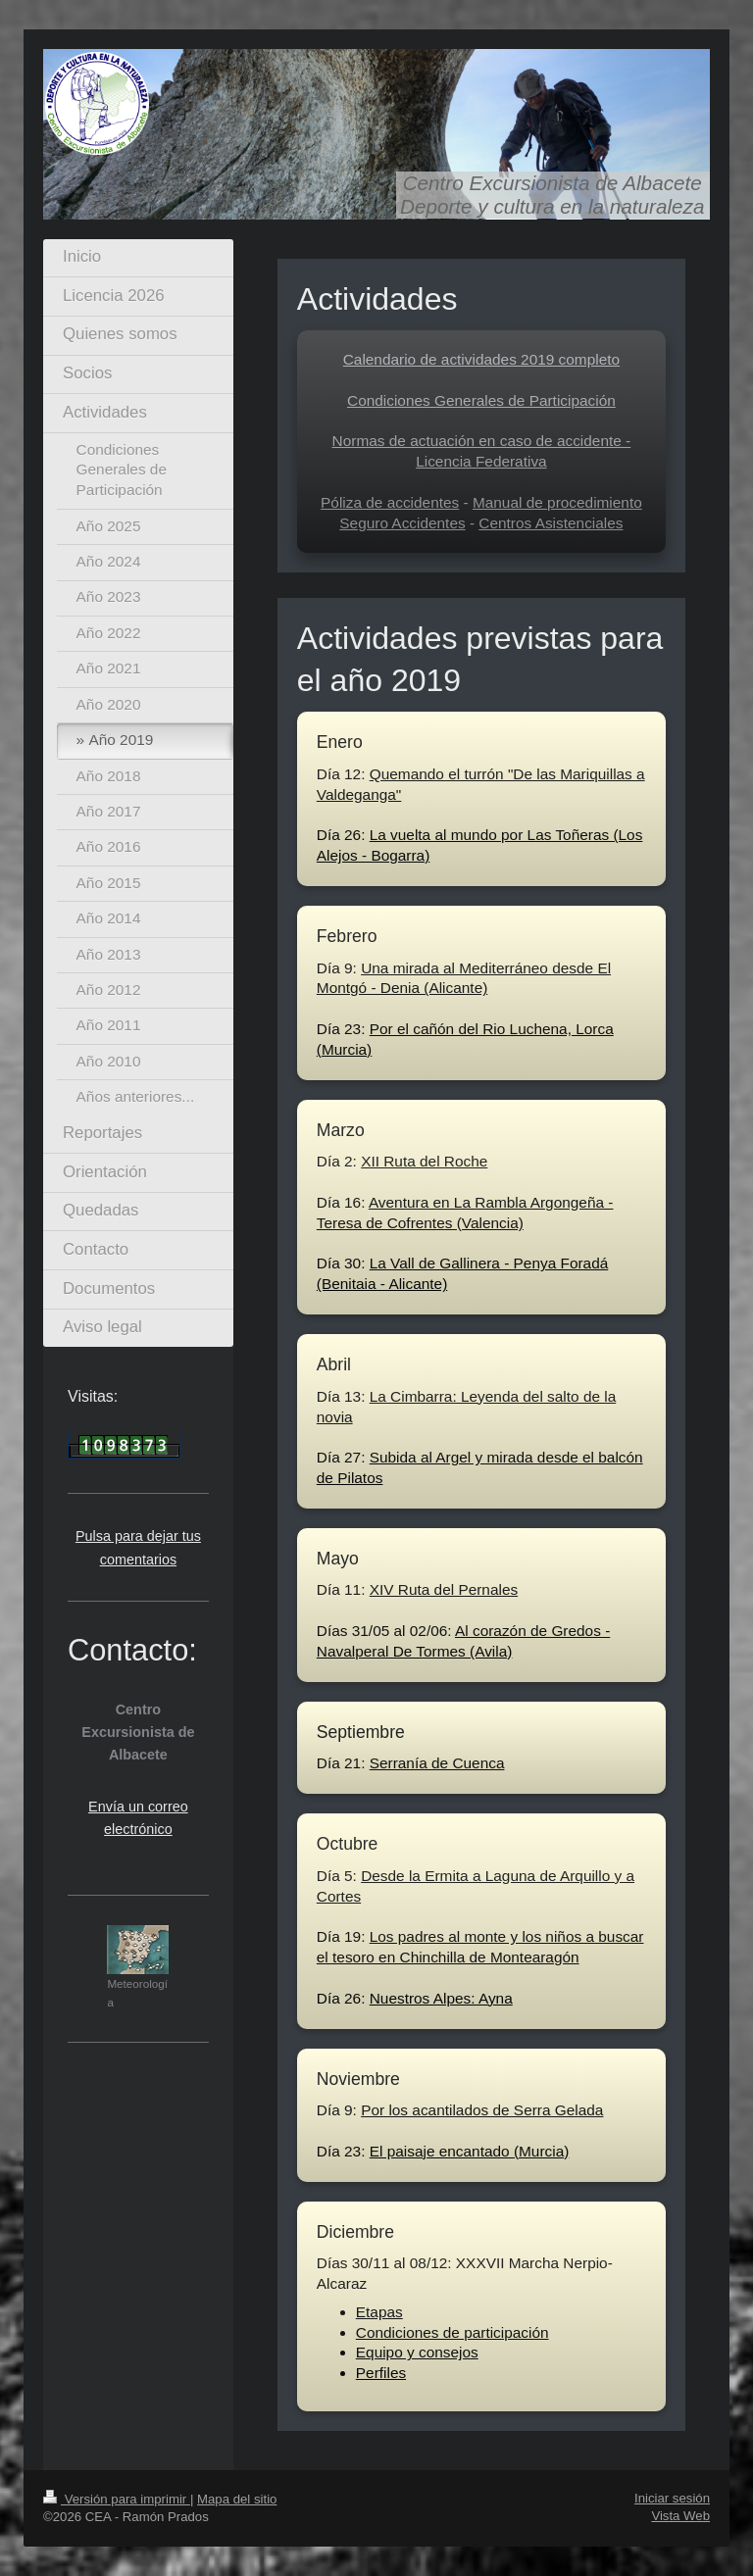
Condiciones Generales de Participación (481, 400)
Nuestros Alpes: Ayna (441, 1998)
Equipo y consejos (417, 2352)
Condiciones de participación (452, 2332)
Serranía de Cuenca (437, 1763)
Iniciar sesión (672, 2498)
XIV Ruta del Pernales (444, 1589)
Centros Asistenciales (550, 523)
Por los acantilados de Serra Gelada (482, 2110)
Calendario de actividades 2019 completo (481, 359)
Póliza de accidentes (390, 502)
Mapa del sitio (236, 2499)
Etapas (379, 2312)
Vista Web (680, 2515)
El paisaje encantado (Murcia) (470, 2151)
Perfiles (381, 2372)
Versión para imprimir (116, 2499)
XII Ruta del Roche (424, 1161)
